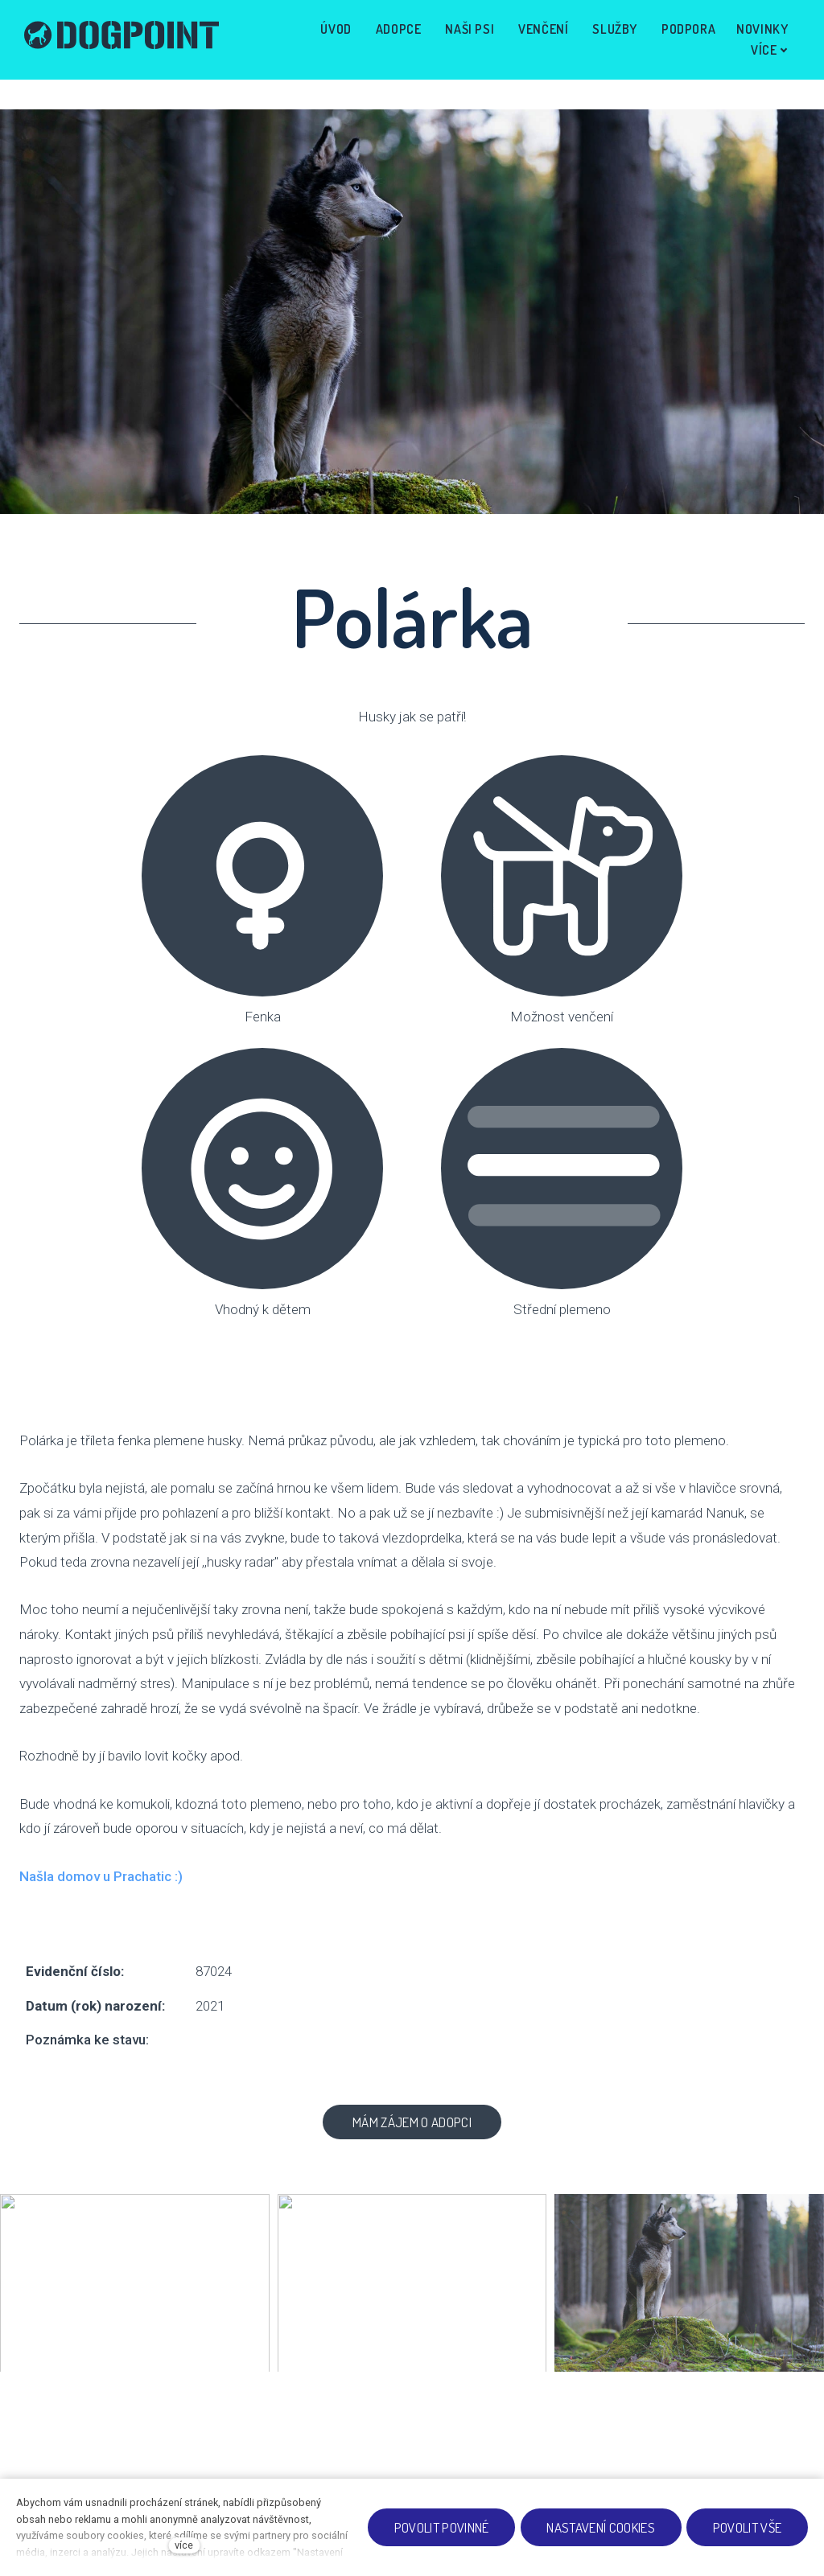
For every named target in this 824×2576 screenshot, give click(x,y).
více (184, 2545)
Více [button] (764, 38)
